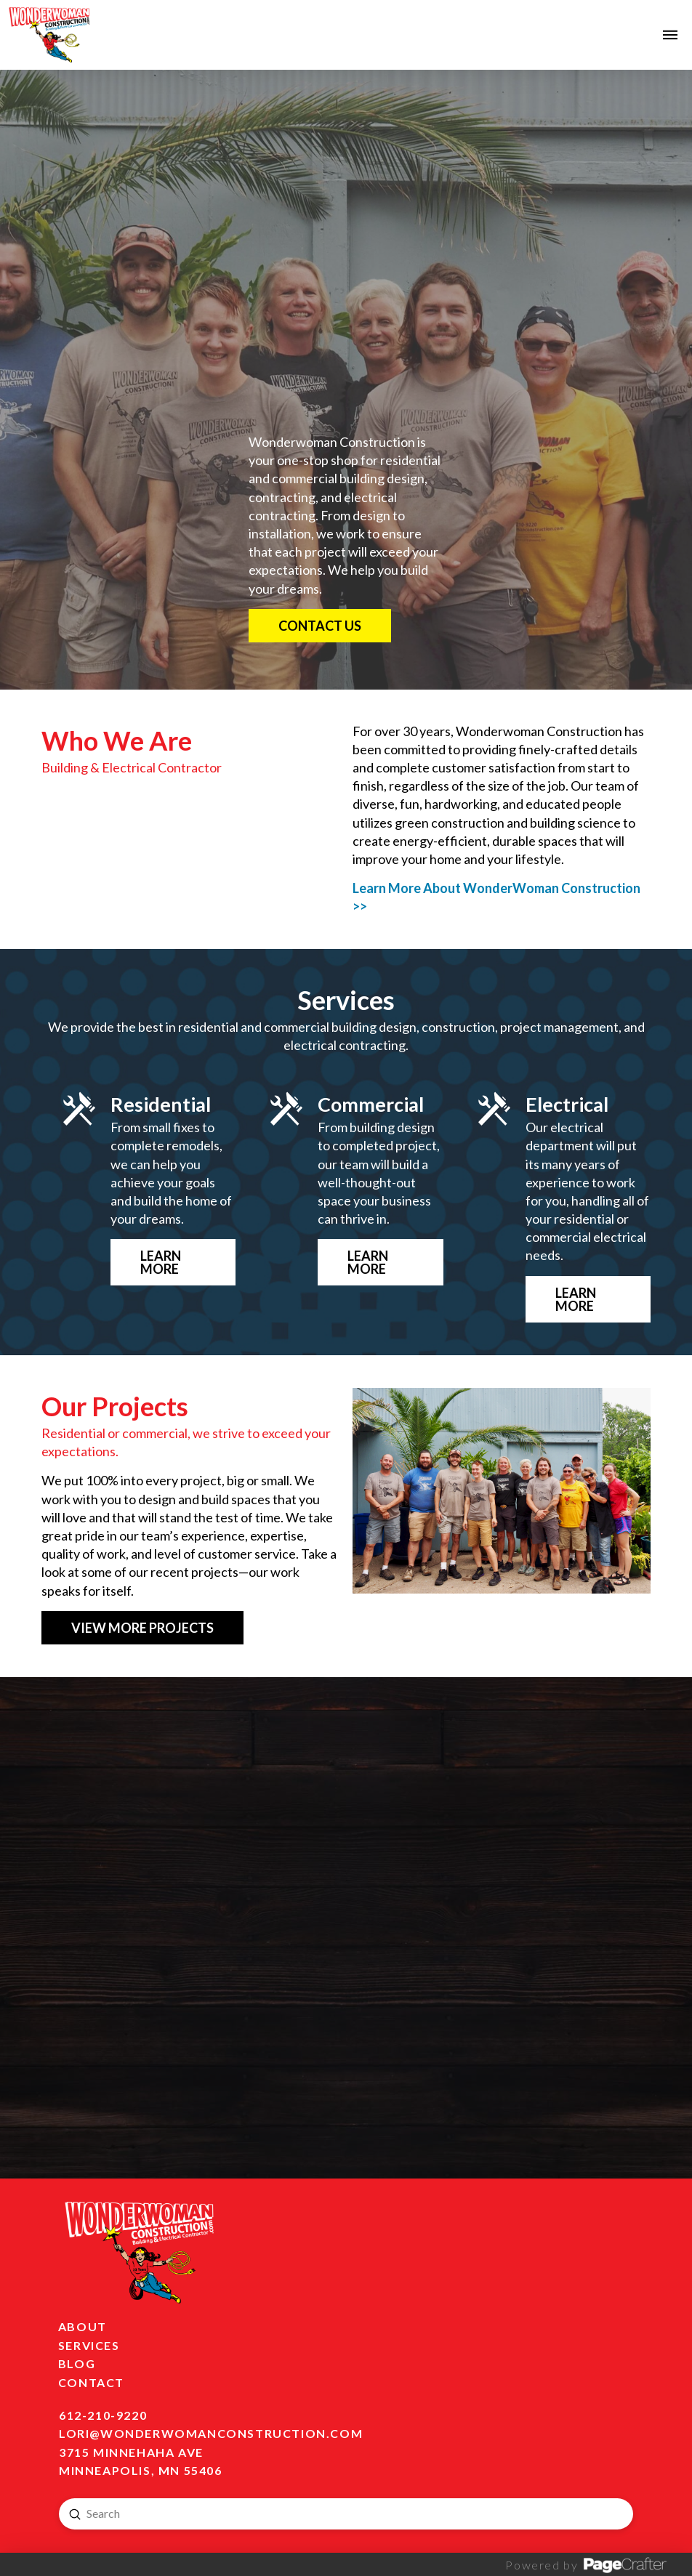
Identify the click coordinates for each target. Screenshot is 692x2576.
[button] (670, 35)
